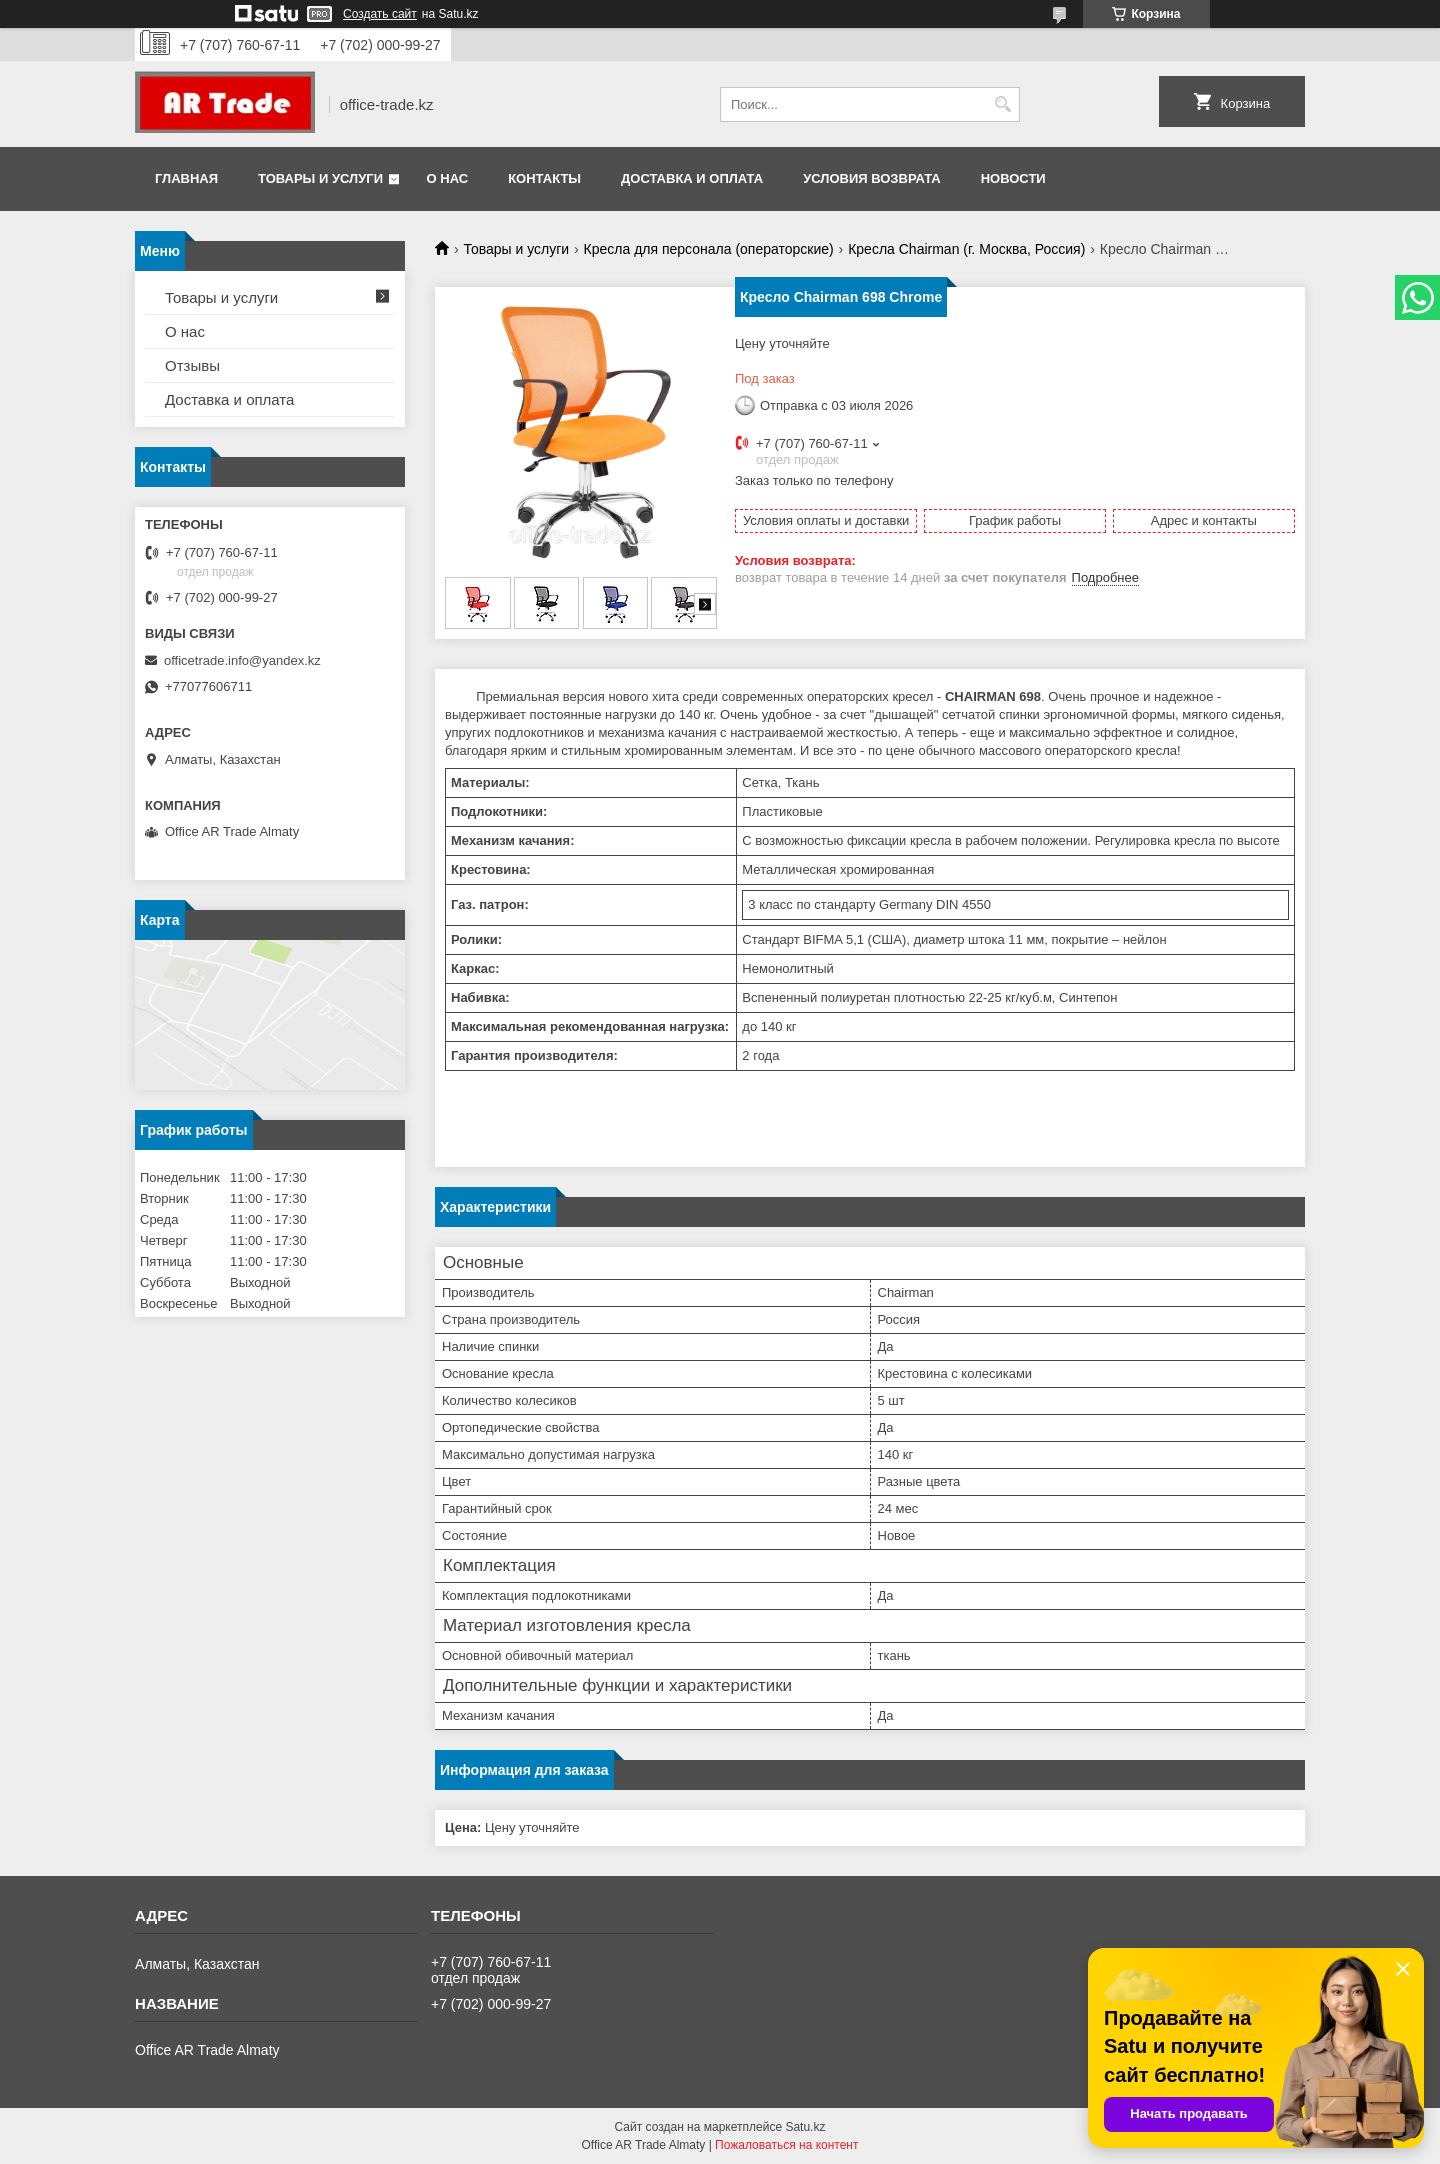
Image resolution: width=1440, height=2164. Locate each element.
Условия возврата (872, 178)
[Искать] (1002, 104)
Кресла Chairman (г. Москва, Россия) (966, 249)
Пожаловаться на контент (786, 2145)
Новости (1013, 178)
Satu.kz (805, 2127)
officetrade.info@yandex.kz (242, 660)
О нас (448, 178)
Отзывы (192, 365)
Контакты (544, 178)
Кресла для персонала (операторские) (709, 249)
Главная (186, 178)
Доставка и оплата (692, 178)
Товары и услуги (320, 178)
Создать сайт (380, 14)
